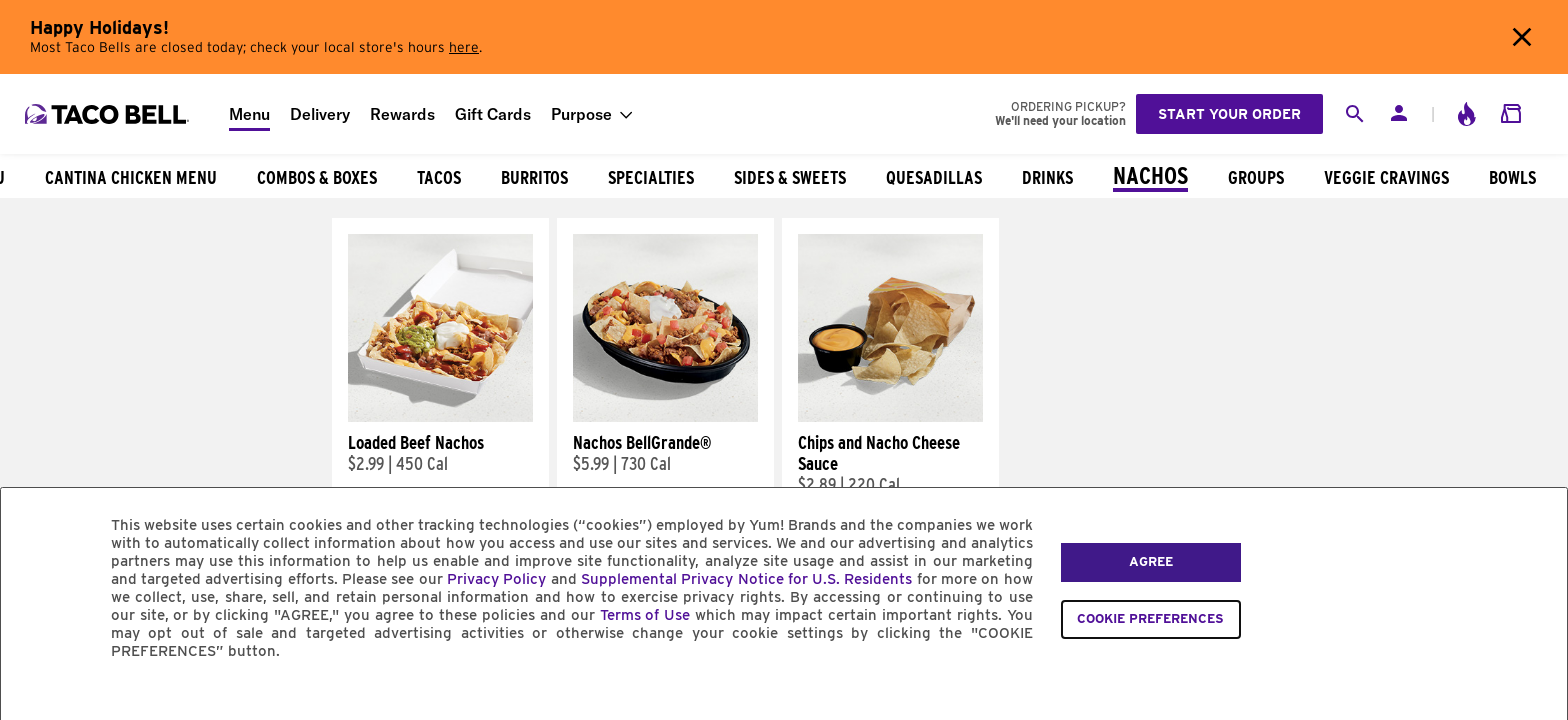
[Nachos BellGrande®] (665, 417)
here (464, 48)
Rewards (402, 114)
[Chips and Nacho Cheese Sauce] (890, 417)
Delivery (320, 114)
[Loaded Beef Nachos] (440, 417)
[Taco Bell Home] (109, 114)
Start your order (1229, 114)
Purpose (581, 114)
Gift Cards (493, 114)
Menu (249, 114)
